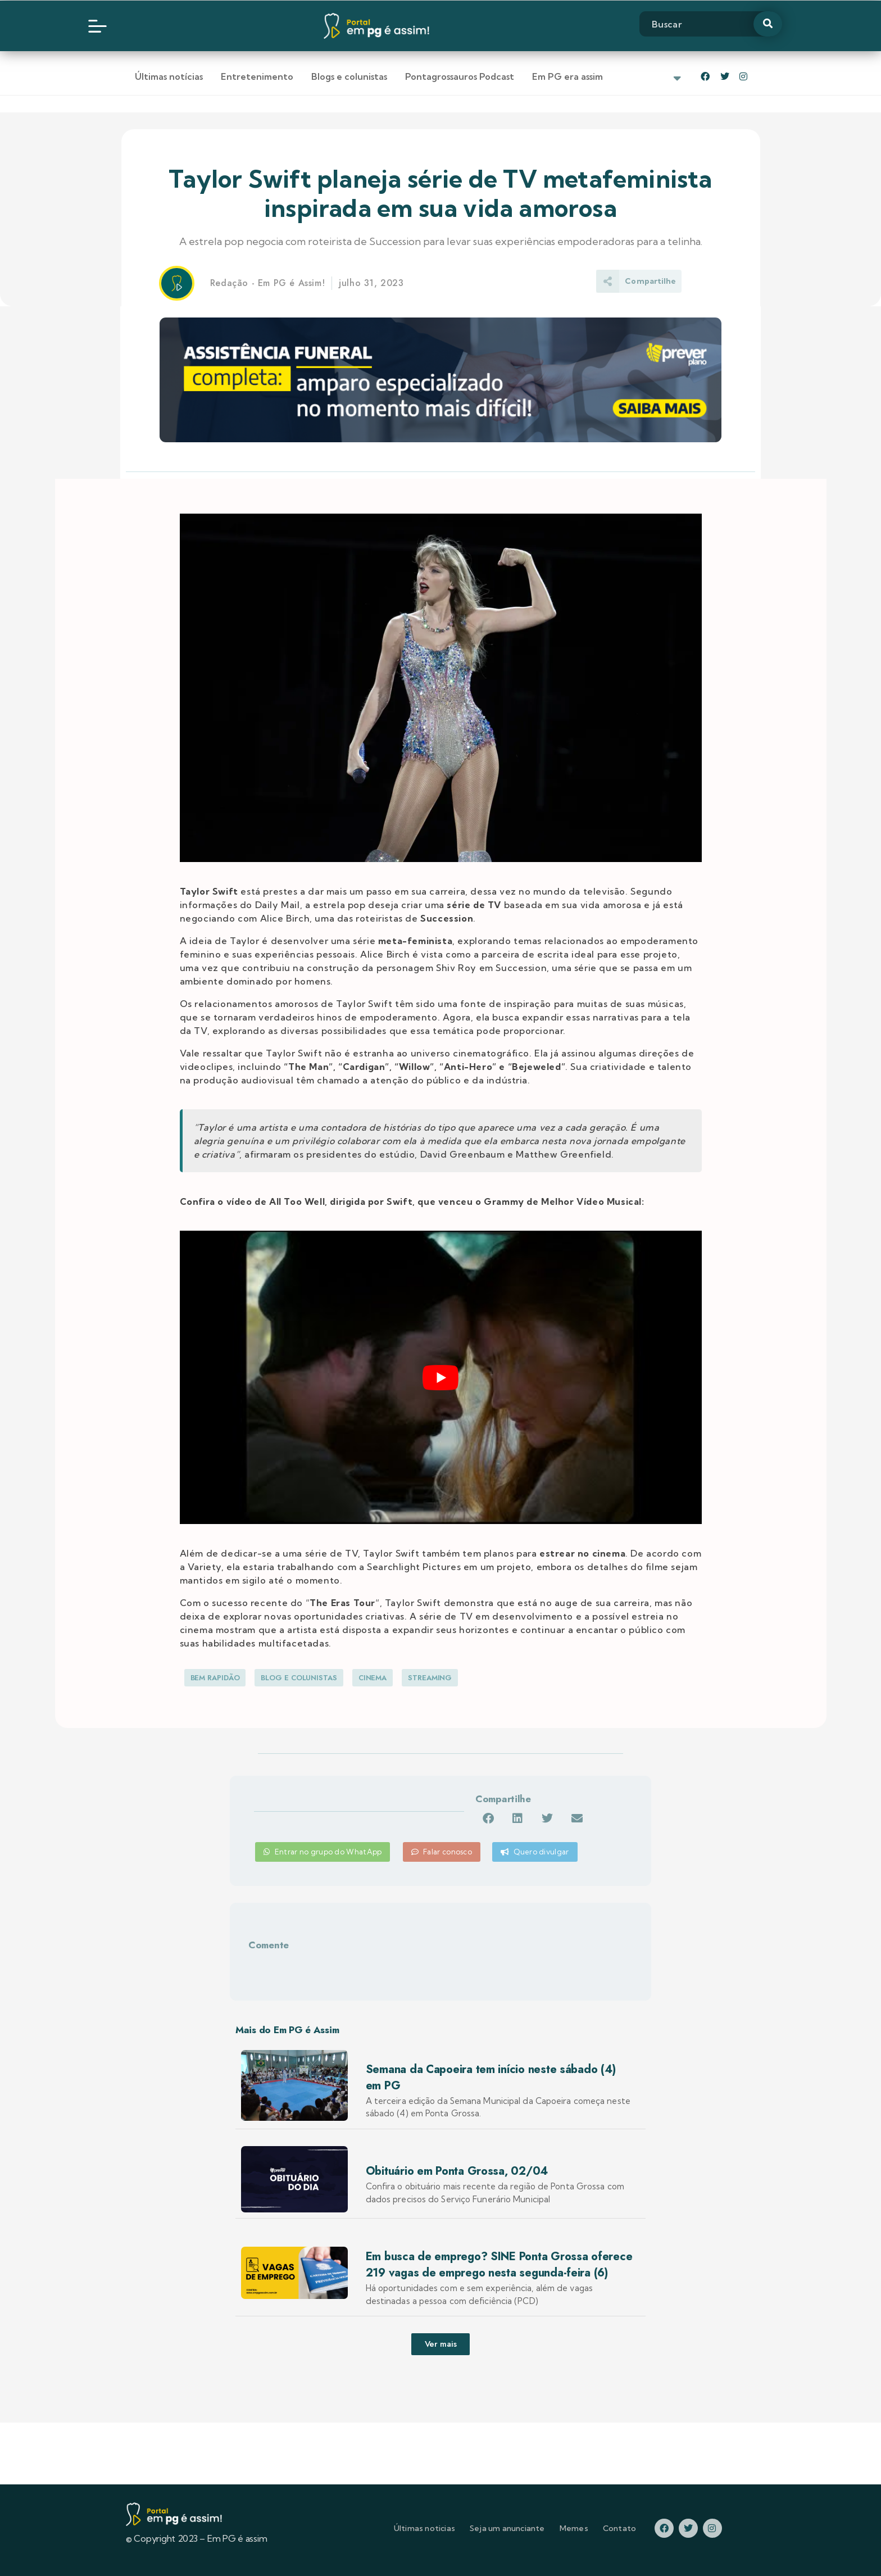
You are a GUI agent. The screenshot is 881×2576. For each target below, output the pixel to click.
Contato (619, 2528)
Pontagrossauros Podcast (459, 76)
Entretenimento (257, 76)
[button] (488, 1818)
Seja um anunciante (507, 2528)
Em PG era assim (567, 76)
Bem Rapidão (215, 1677)
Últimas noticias (424, 2528)
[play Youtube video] (441, 1378)
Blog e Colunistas (299, 1677)
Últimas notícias (169, 76)
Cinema (372, 1677)
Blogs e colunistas (349, 76)
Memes (574, 2528)
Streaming (430, 1677)
